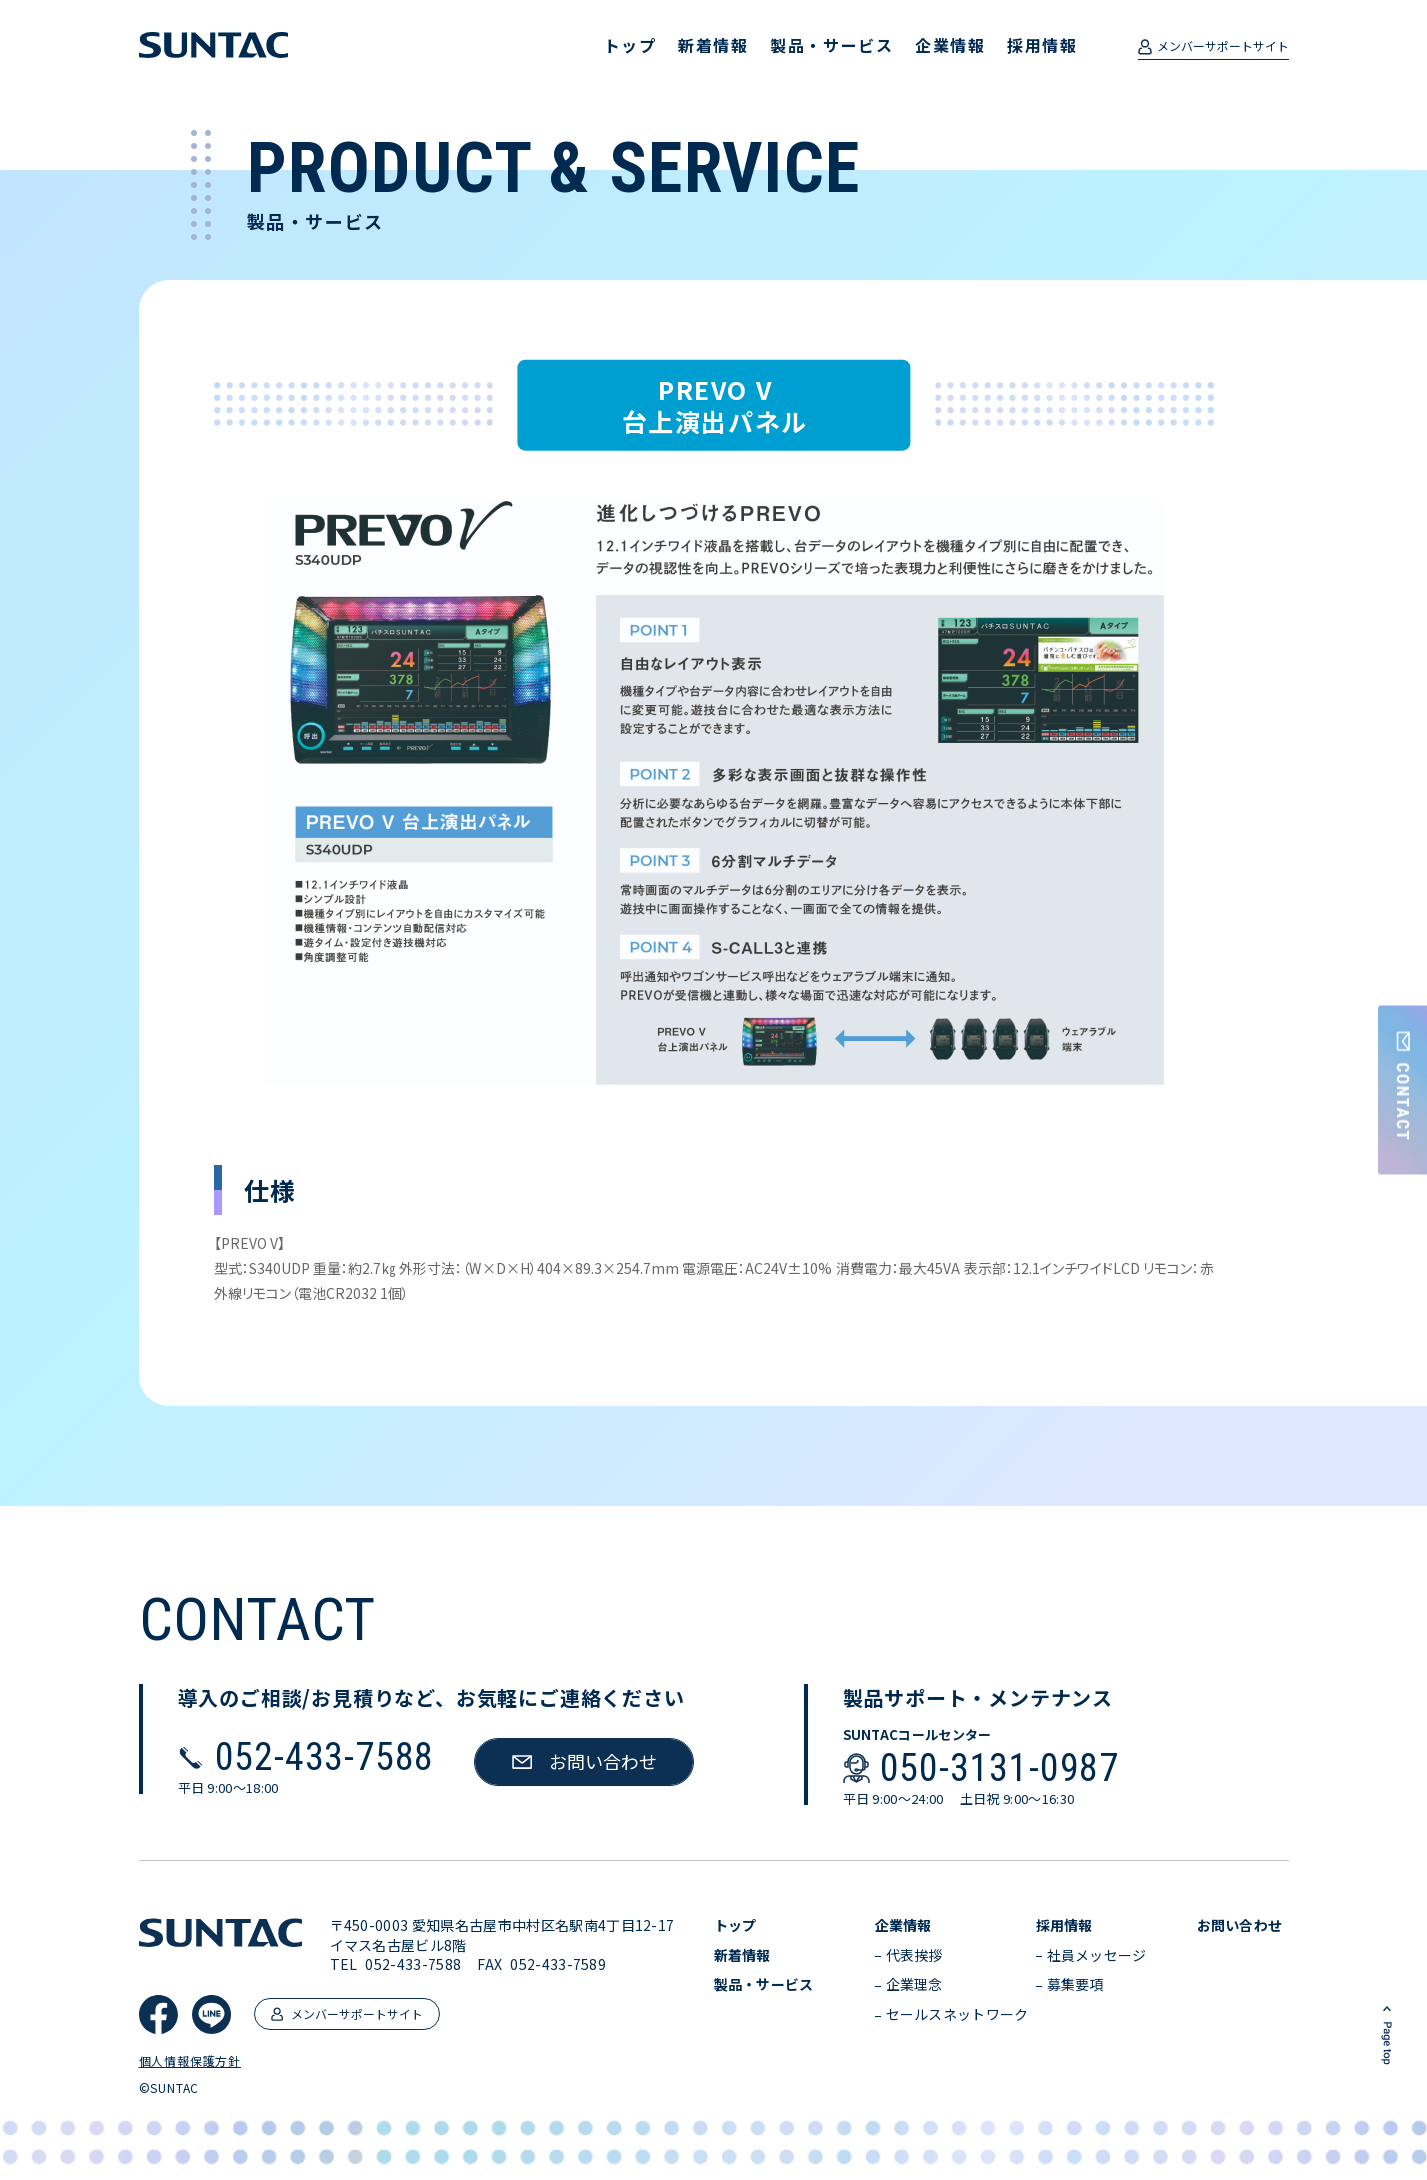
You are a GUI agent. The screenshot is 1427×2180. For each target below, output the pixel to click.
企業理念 (914, 1984)
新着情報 (713, 45)
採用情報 (1042, 45)
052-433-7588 (325, 1757)
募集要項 (1075, 1984)
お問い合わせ (1240, 1925)
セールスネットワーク (957, 2014)
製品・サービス (831, 45)
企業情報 (950, 45)
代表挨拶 (914, 1955)
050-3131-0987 (999, 1768)
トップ (630, 45)
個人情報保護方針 (190, 2061)
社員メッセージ (1097, 1955)
